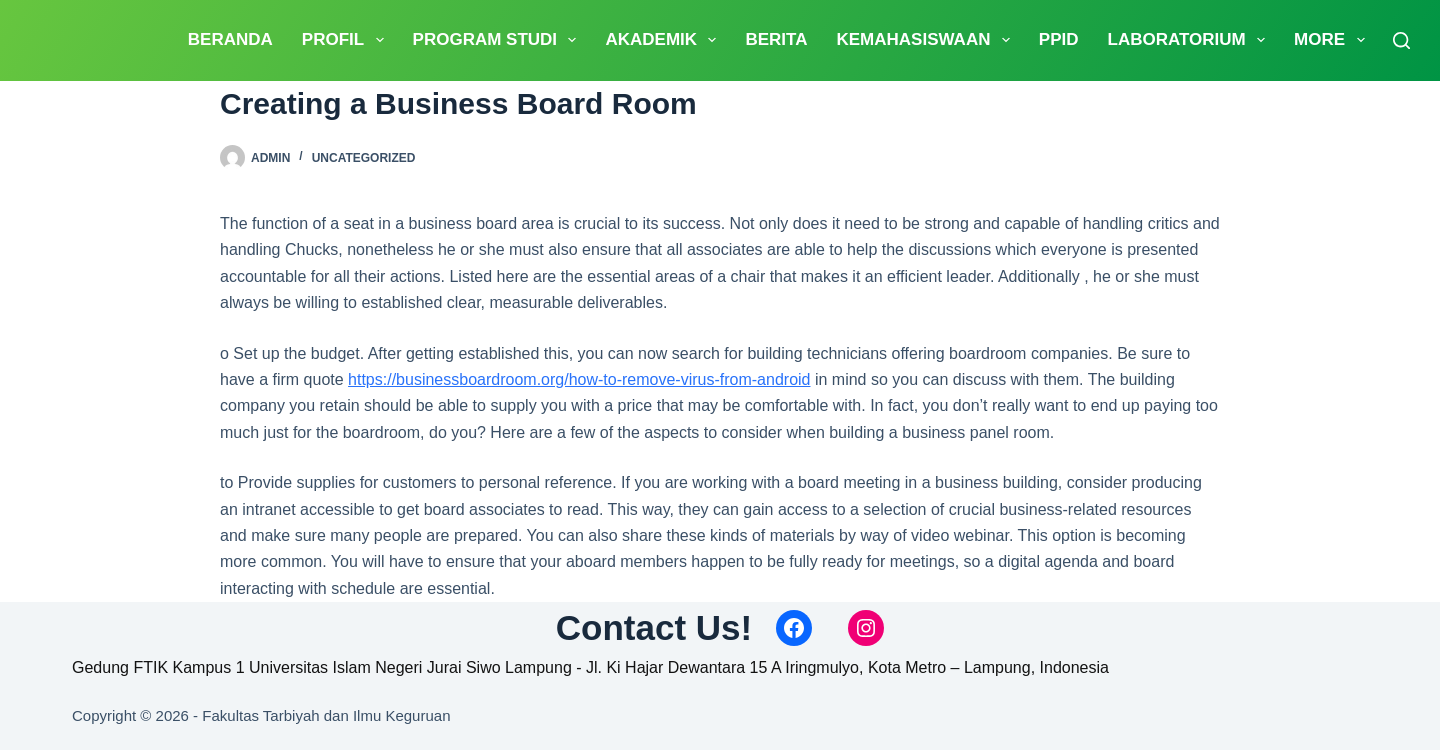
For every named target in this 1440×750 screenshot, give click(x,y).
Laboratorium (1191, 40)
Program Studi (499, 40)
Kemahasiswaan (926, 40)
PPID (1059, 39)
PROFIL (347, 40)
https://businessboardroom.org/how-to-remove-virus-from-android (579, 379)
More (1333, 40)
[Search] (1401, 40)
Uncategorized (364, 158)
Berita (776, 39)
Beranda (230, 39)
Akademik (664, 40)
